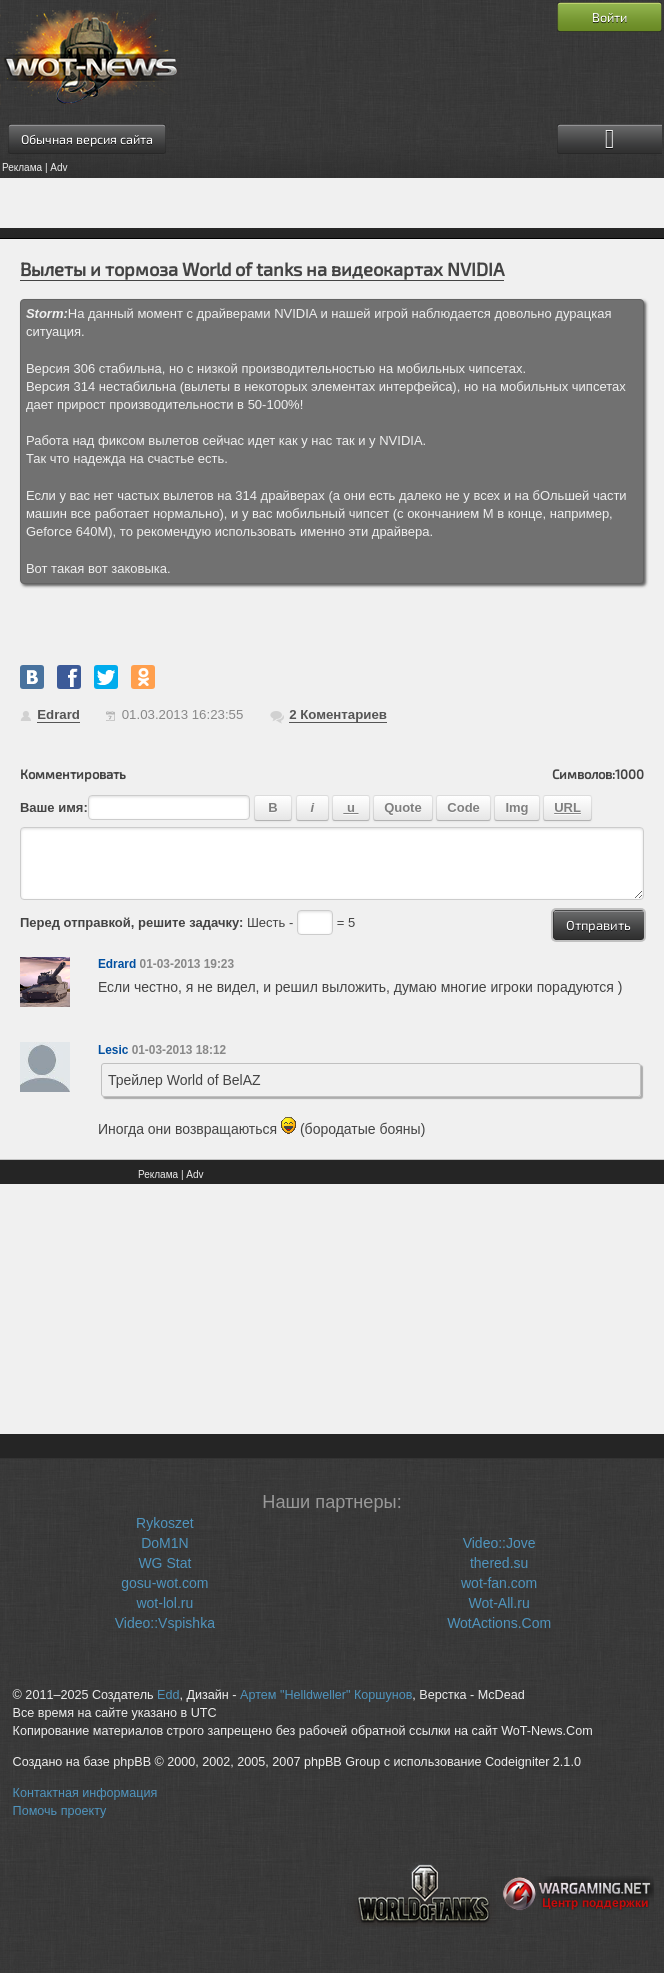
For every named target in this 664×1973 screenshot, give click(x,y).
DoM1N (164, 1543)
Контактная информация (85, 1793)
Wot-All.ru (499, 1603)
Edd (168, 1695)
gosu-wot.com (164, 1583)
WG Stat (164, 1563)
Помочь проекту (60, 1811)
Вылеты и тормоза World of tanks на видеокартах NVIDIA (262, 269)
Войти (609, 17)
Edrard (58, 714)
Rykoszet (165, 1523)
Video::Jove (499, 1543)
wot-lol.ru (164, 1603)
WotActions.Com (499, 1623)
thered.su (499, 1563)
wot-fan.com (499, 1583)
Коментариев (338, 714)
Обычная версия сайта (87, 139)
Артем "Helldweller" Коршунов (326, 1695)
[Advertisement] (332, 203)
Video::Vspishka (165, 1623)
